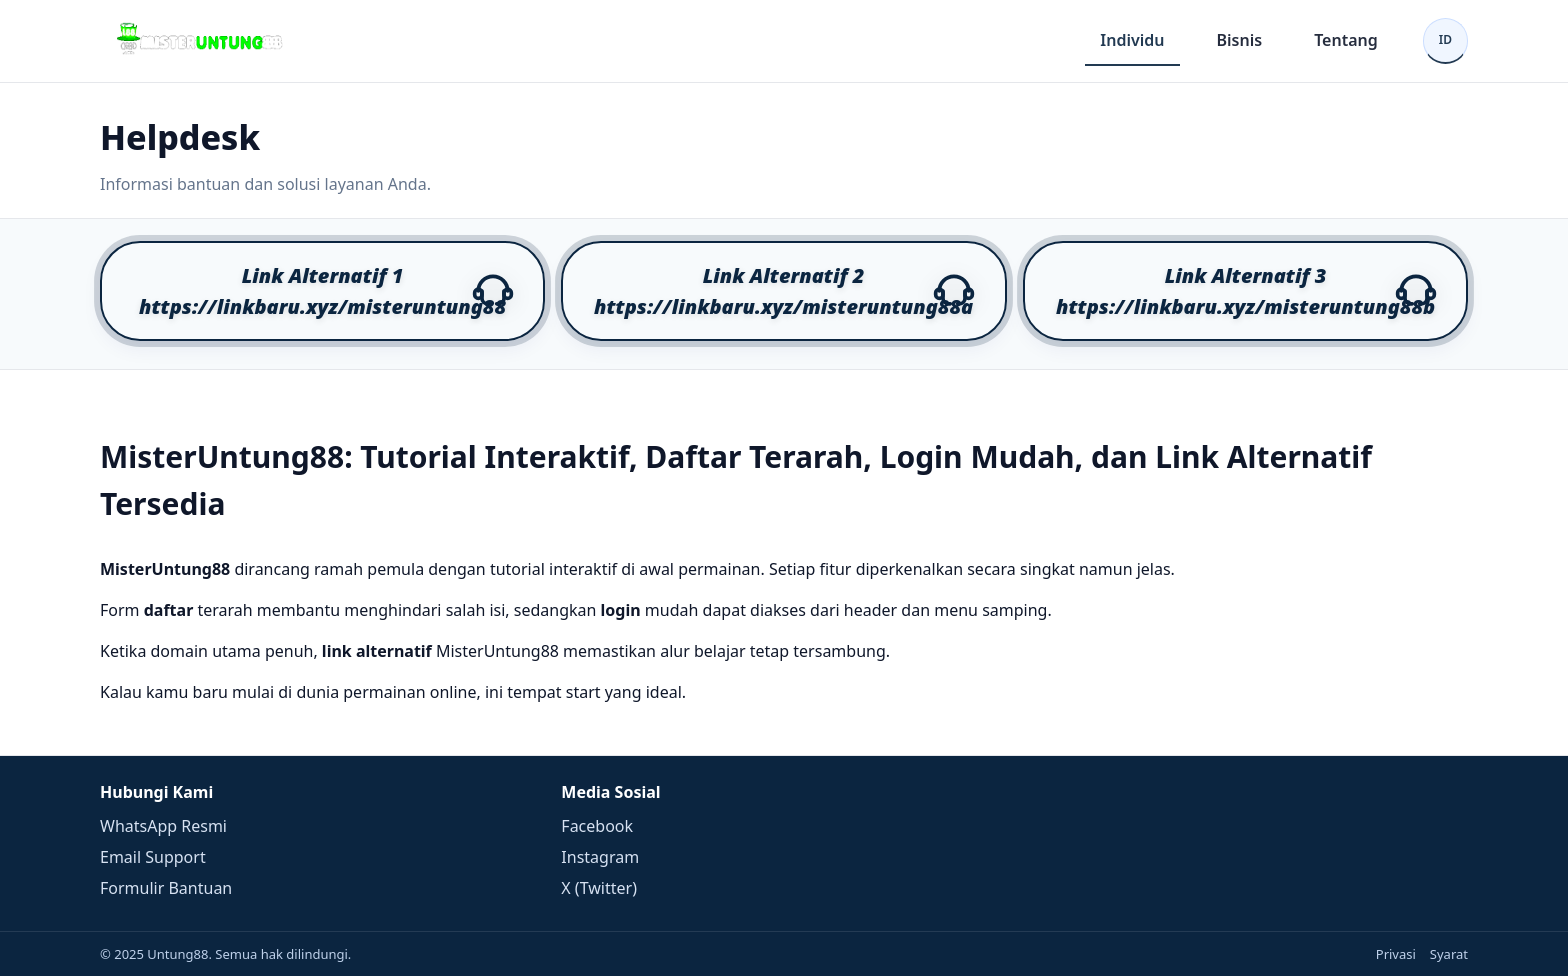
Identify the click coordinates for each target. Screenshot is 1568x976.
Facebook (597, 826)
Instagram (600, 857)
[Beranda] (200, 41)
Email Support (153, 857)
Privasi (1396, 954)
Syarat (1449, 954)
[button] (322, 291)
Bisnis (1240, 40)
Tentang (1346, 40)
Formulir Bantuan (166, 888)
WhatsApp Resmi (163, 826)
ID (1445, 39)
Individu (1132, 40)
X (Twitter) (599, 888)
